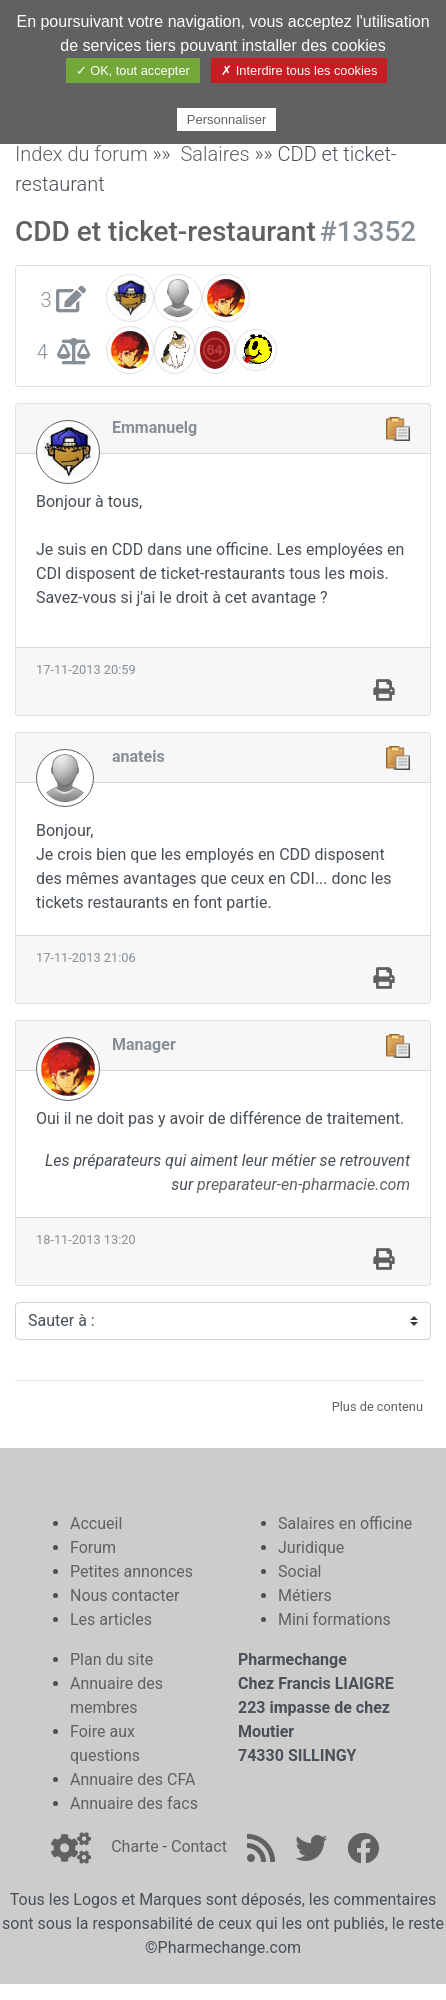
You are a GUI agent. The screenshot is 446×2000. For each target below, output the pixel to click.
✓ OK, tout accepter (133, 70)
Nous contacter (124, 1595)
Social (299, 1571)
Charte (134, 1846)
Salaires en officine (345, 1523)
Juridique (311, 1547)
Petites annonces (131, 1571)
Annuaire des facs (134, 1803)
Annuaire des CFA (132, 1779)
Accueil (96, 1523)
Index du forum (81, 154)
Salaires (214, 154)
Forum (93, 1547)
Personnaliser (227, 119)
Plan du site (111, 1659)
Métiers (305, 1595)
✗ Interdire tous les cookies (299, 70)
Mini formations (334, 1619)
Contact (199, 1846)
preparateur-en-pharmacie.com (303, 1184)
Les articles (111, 1619)
